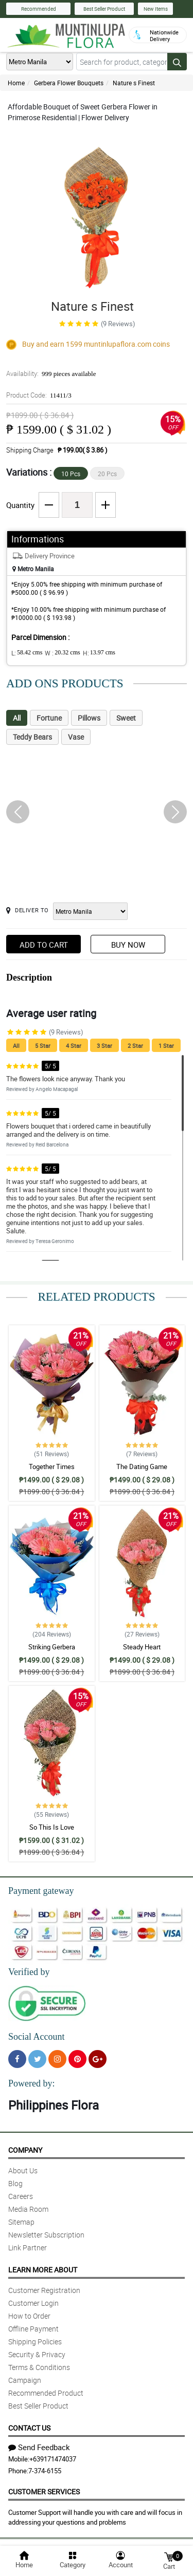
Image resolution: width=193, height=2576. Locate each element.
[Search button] (177, 61)
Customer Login (33, 2303)
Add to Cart (44, 944)
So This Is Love (51, 1827)
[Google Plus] (98, 2059)
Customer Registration (44, 2290)
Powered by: (31, 2083)
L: (26, 653)
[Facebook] (17, 2059)
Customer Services (44, 2491)
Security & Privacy (36, 2354)
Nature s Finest (134, 83)
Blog (15, 2183)
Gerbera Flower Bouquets (68, 83)
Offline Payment (33, 2329)
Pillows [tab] (89, 718)
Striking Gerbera (51, 1646)
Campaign (24, 2380)
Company (25, 2150)
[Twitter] (37, 2059)
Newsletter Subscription (46, 2235)
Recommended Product (45, 2393)
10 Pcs (70, 473)
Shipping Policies (35, 2341)
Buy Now (128, 944)
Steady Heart (142, 1646)
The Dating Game (141, 1466)
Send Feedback (39, 2447)
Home (16, 83)
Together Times (52, 1466)
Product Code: (39, 395)
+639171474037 (52, 2459)
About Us (23, 2170)
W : (62, 653)
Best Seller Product (104, 8)
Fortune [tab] (49, 718)
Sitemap (21, 2222)
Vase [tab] (76, 737)
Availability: (51, 373)
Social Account (36, 2037)
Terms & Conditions (39, 2367)
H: (99, 653)
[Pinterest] (77, 2059)
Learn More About (42, 2269)
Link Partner (27, 2247)
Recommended (38, 8)
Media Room (28, 2209)
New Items (156, 8)
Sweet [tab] (126, 718)
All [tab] (17, 718)
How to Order (29, 2316)
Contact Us (29, 2428)
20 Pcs (107, 473)
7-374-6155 (44, 2470)
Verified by (28, 1972)
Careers (20, 2196)
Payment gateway (41, 1891)
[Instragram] (57, 2059)
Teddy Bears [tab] (32, 737)
